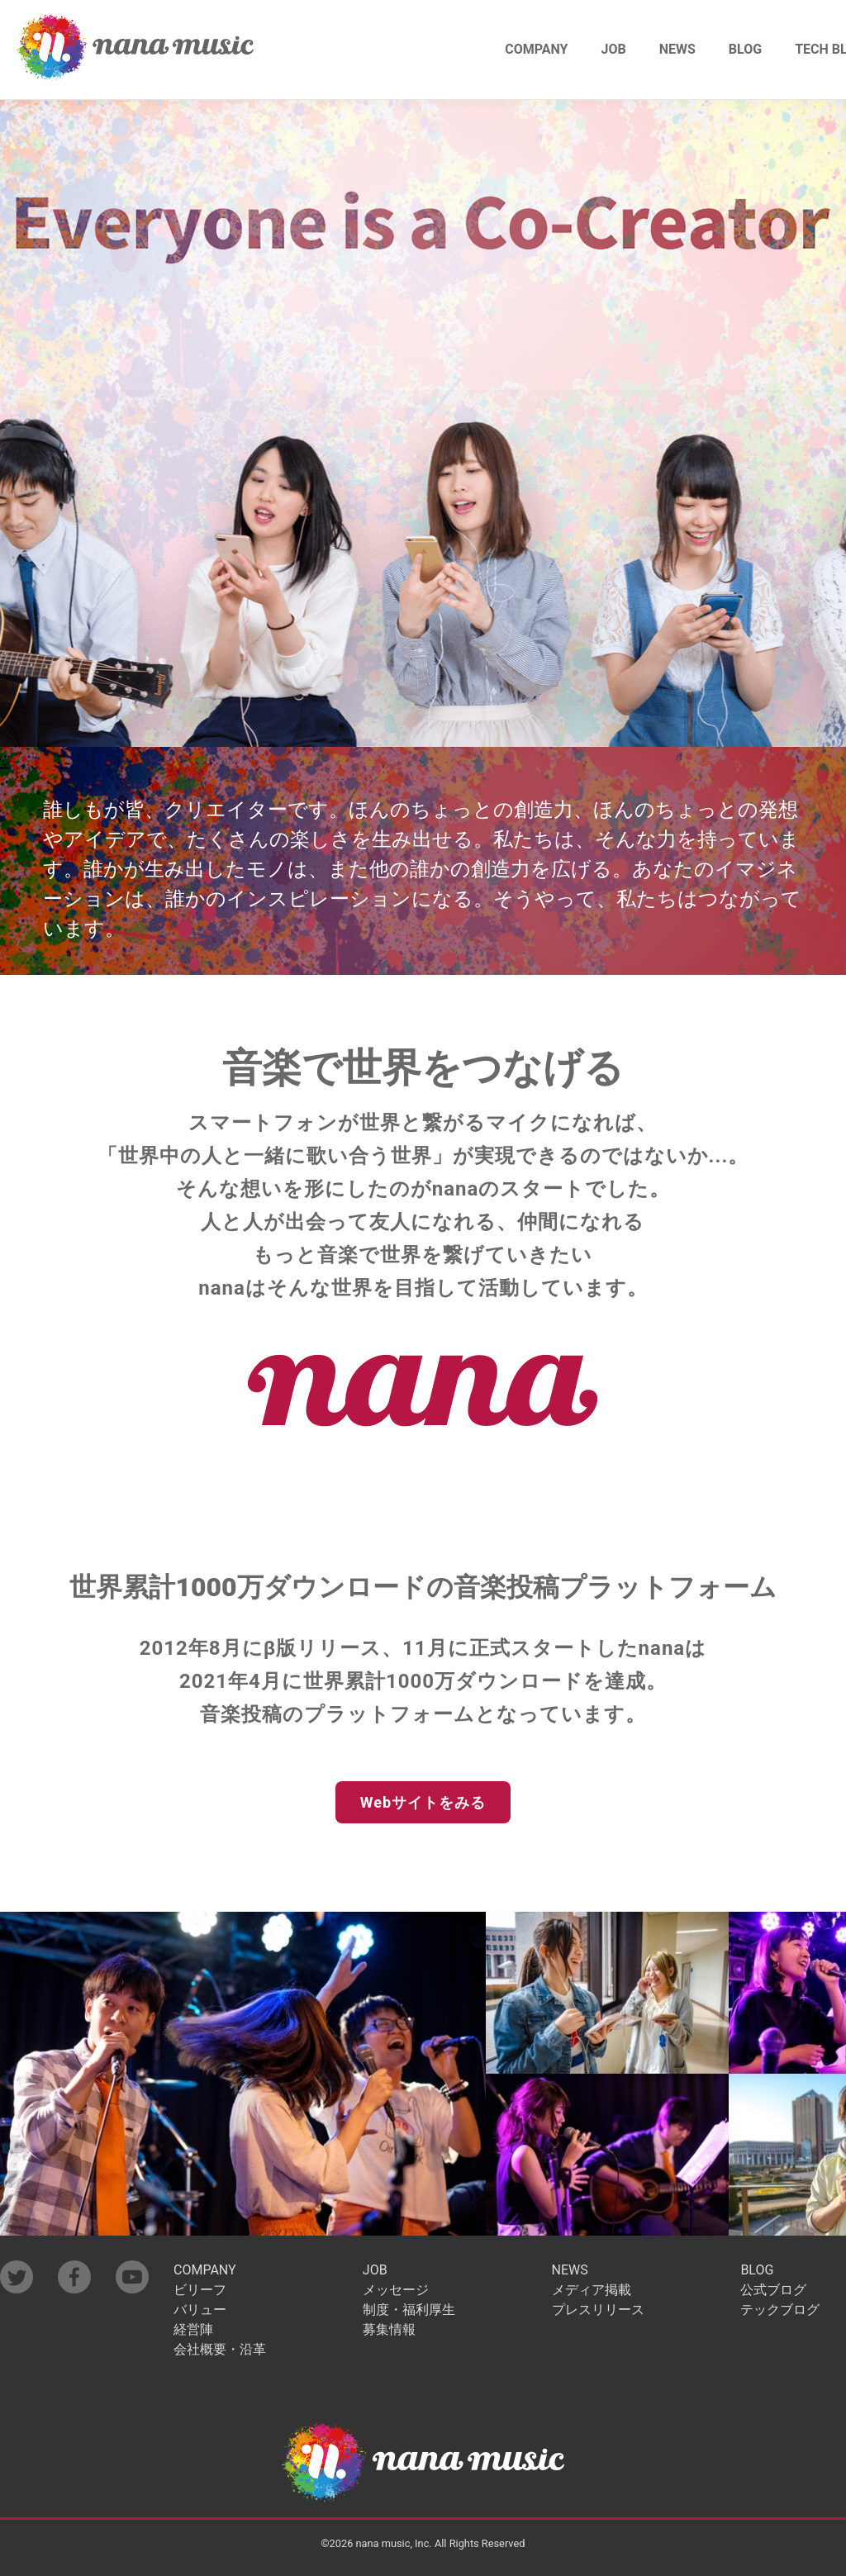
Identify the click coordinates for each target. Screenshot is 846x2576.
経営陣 (193, 2329)
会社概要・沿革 (219, 2349)
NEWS (677, 49)
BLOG (745, 49)
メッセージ (396, 2290)
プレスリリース (598, 2310)
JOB (613, 49)
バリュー (199, 2310)
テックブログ (780, 2310)
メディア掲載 (591, 2290)
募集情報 (389, 2329)
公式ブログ (773, 2290)
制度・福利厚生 (409, 2310)
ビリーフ (199, 2290)
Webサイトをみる (423, 1802)
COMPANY (536, 49)
